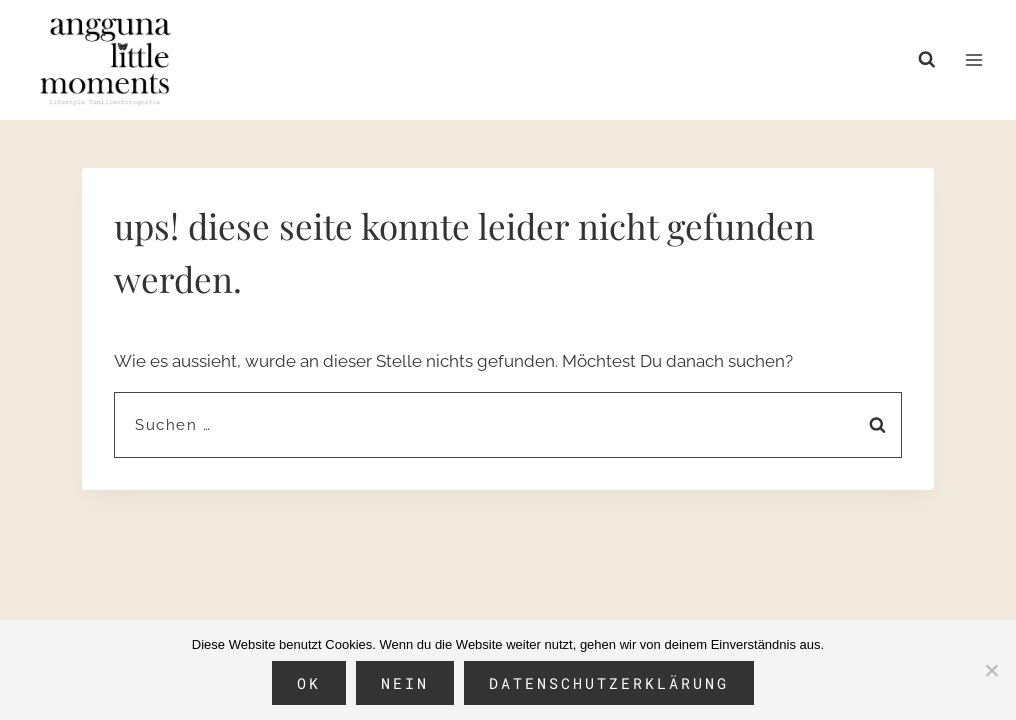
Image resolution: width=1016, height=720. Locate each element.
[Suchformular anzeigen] (932, 60)
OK (309, 683)
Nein (405, 683)
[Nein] (991, 670)
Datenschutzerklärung (609, 683)
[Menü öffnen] (973, 59)
